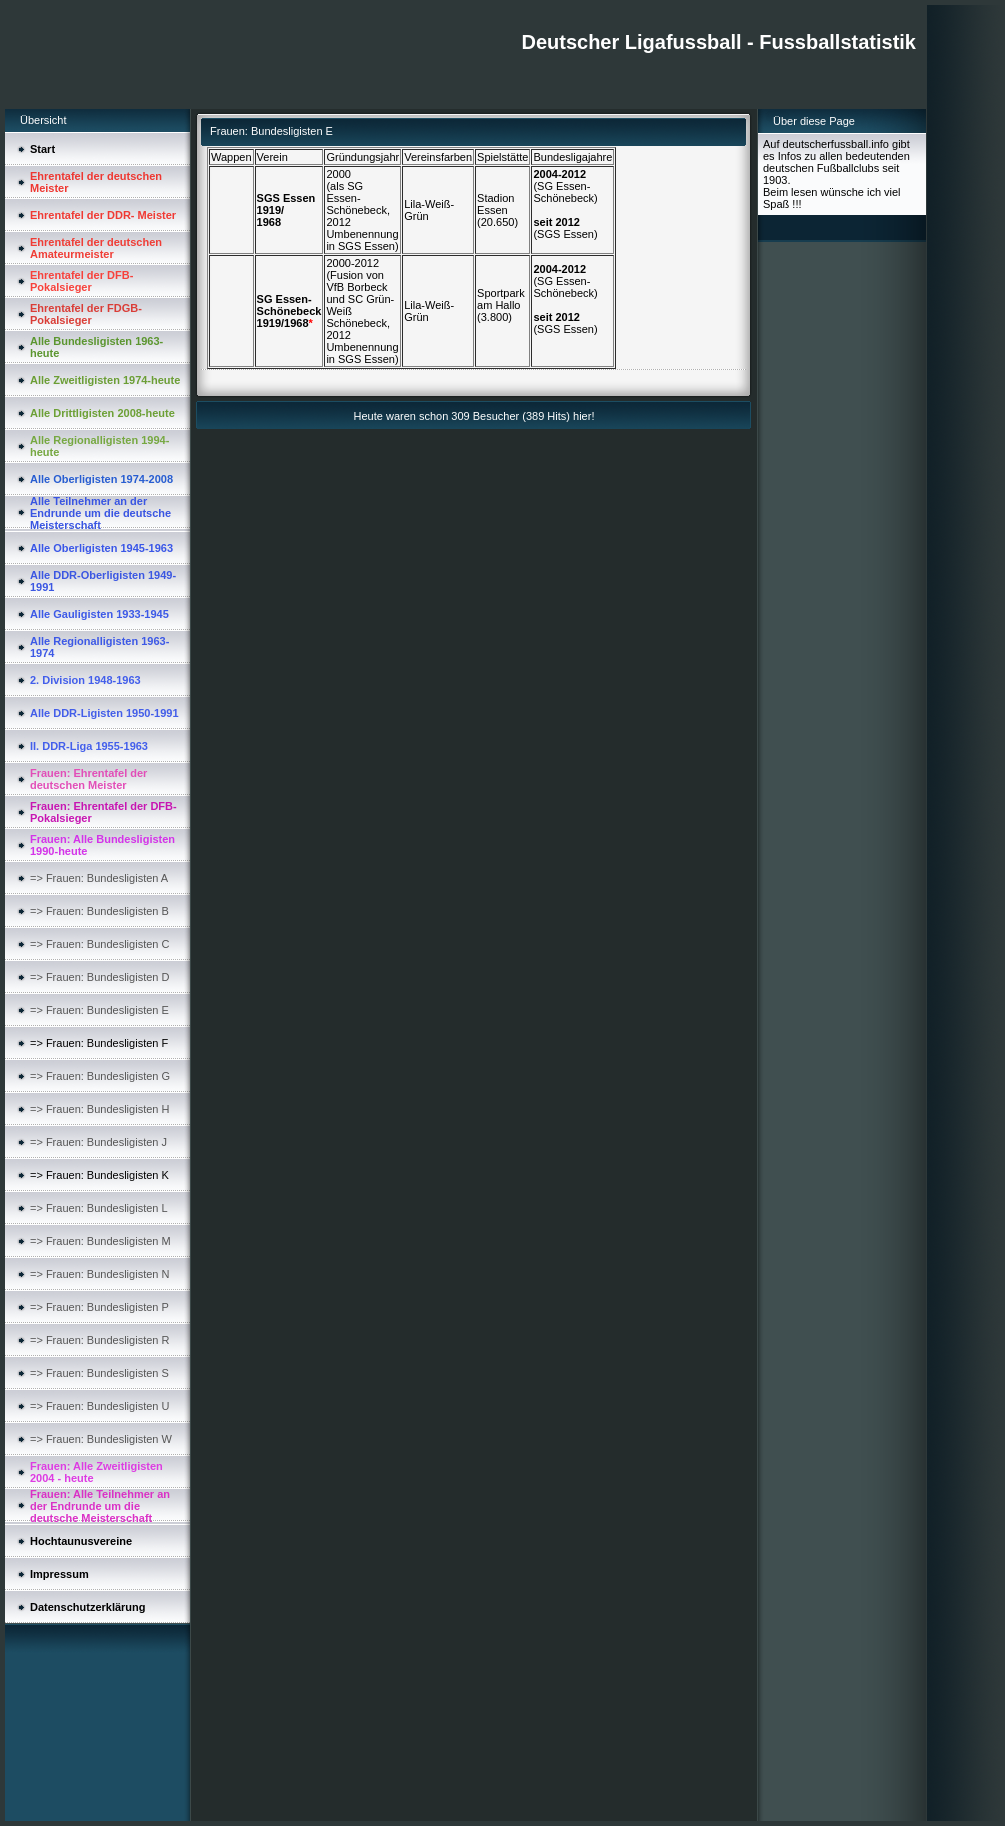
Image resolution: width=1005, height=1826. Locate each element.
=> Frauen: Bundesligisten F (99, 1043)
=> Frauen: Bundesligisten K (99, 1175)
